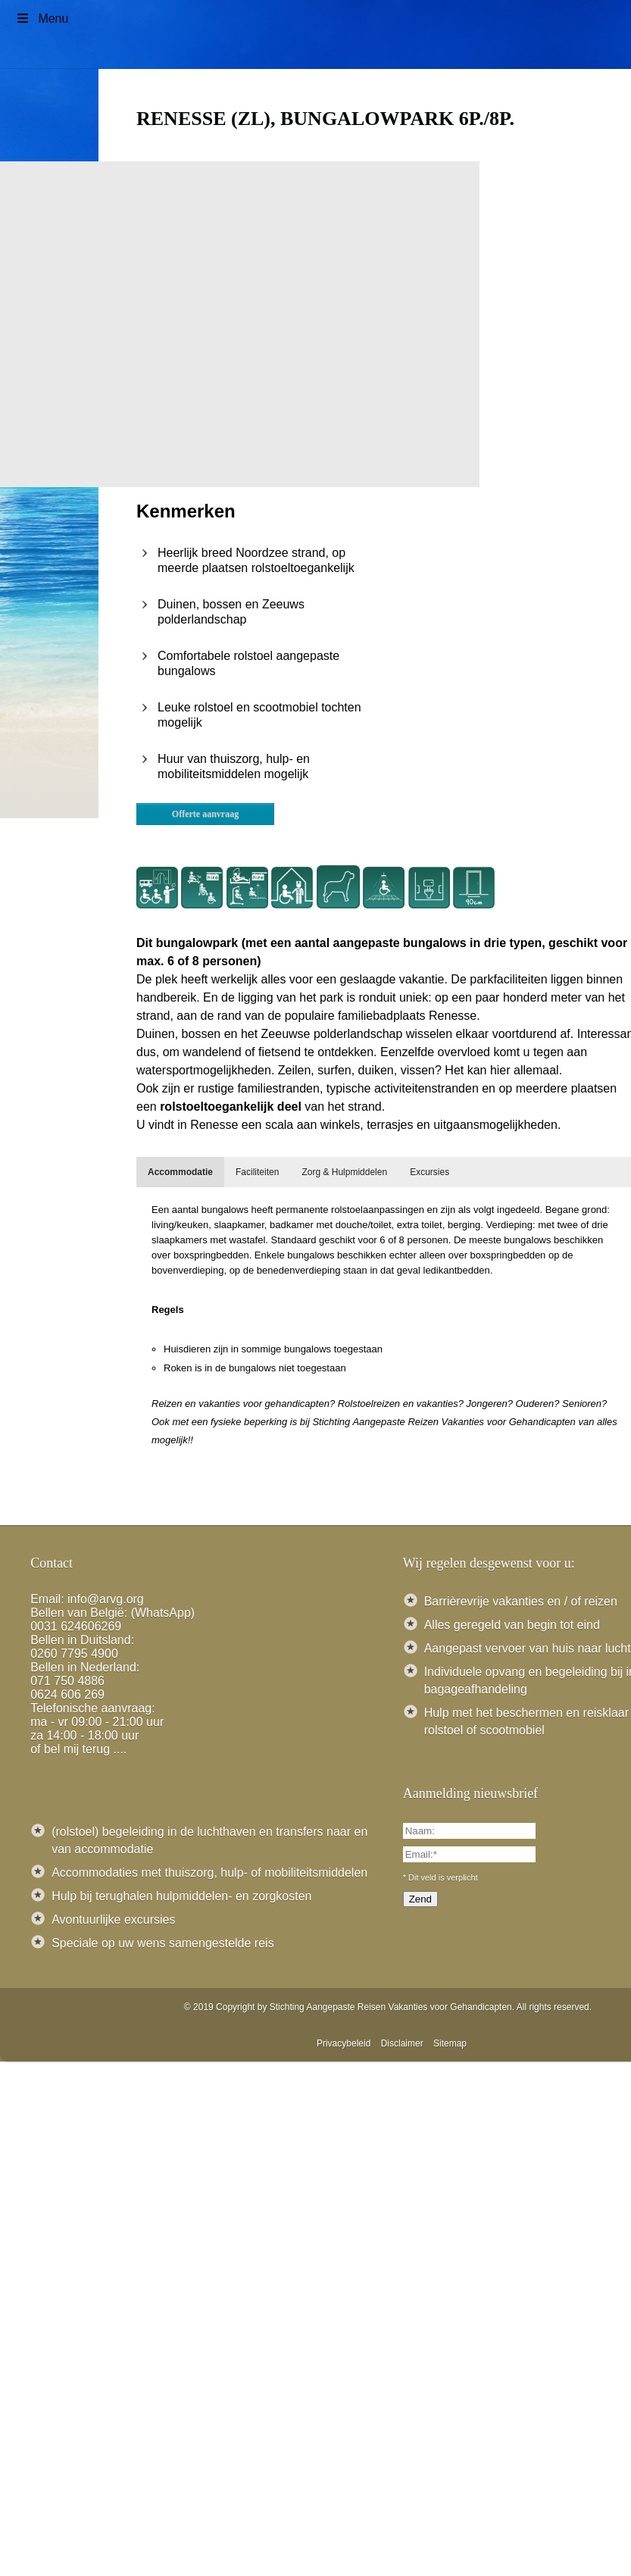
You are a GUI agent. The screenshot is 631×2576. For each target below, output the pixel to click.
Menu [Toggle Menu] (41, 18)
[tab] (180, 1172)
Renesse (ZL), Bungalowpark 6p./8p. (325, 119)
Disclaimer (402, 2043)
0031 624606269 (75, 1626)
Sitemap (450, 2043)
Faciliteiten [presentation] (257, 1172)
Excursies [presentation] (429, 1172)
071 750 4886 (67, 1680)
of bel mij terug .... (78, 1749)
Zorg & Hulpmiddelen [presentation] (344, 1172)
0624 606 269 (67, 1694)
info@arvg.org (105, 1599)
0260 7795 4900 (74, 1653)
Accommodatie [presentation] (180, 1172)
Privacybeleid (343, 2043)
